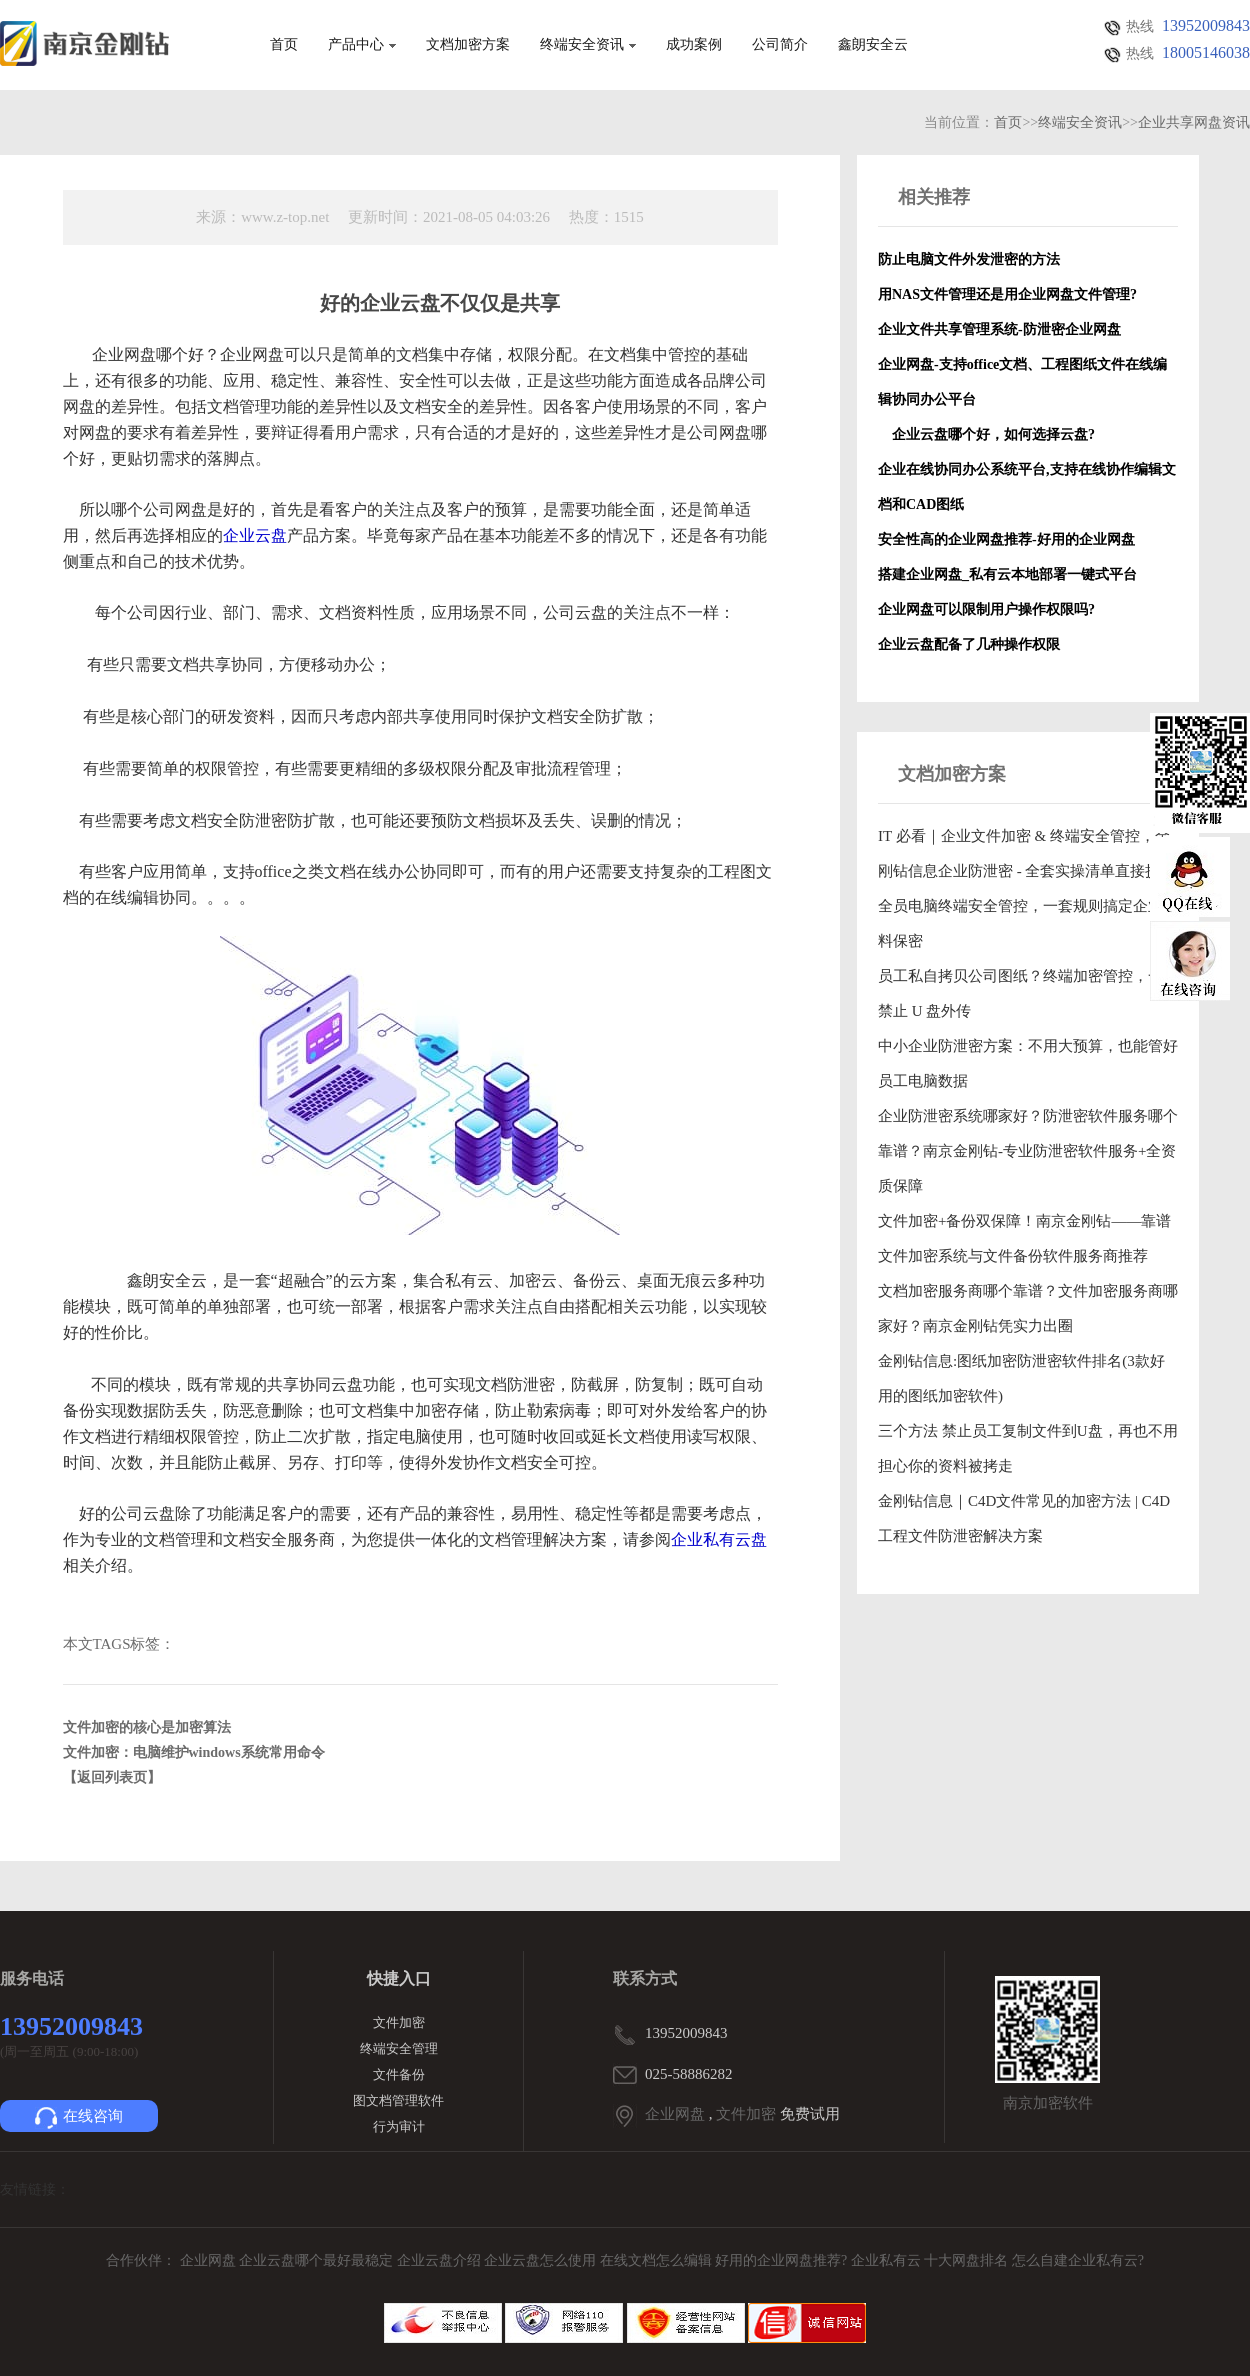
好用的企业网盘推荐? (783, 2260)
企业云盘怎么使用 (542, 2260)
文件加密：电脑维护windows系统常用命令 (194, 1752)
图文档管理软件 (398, 2100)
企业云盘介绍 (441, 2260)
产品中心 (362, 45)
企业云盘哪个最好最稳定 (318, 2260)
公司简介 (780, 45)
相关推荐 (934, 197)
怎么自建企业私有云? (1078, 2260)
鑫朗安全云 (873, 45)
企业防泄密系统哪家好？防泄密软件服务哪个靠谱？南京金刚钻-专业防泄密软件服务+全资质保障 (1028, 1151)
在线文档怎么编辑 (656, 2260)
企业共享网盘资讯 (1194, 122)
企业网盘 (675, 2114)
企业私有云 (888, 2260)
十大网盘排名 (966, 2260)
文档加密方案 (468, 45)
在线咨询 (79, 2118)
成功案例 (694, 45)
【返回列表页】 (112, 1777)
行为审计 (399, 2126)
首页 (284, 45)
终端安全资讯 (588, 45)
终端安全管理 (399, 2048)
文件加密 (399, 2022)
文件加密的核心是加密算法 (147, 1727)
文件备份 (399, 2074)
